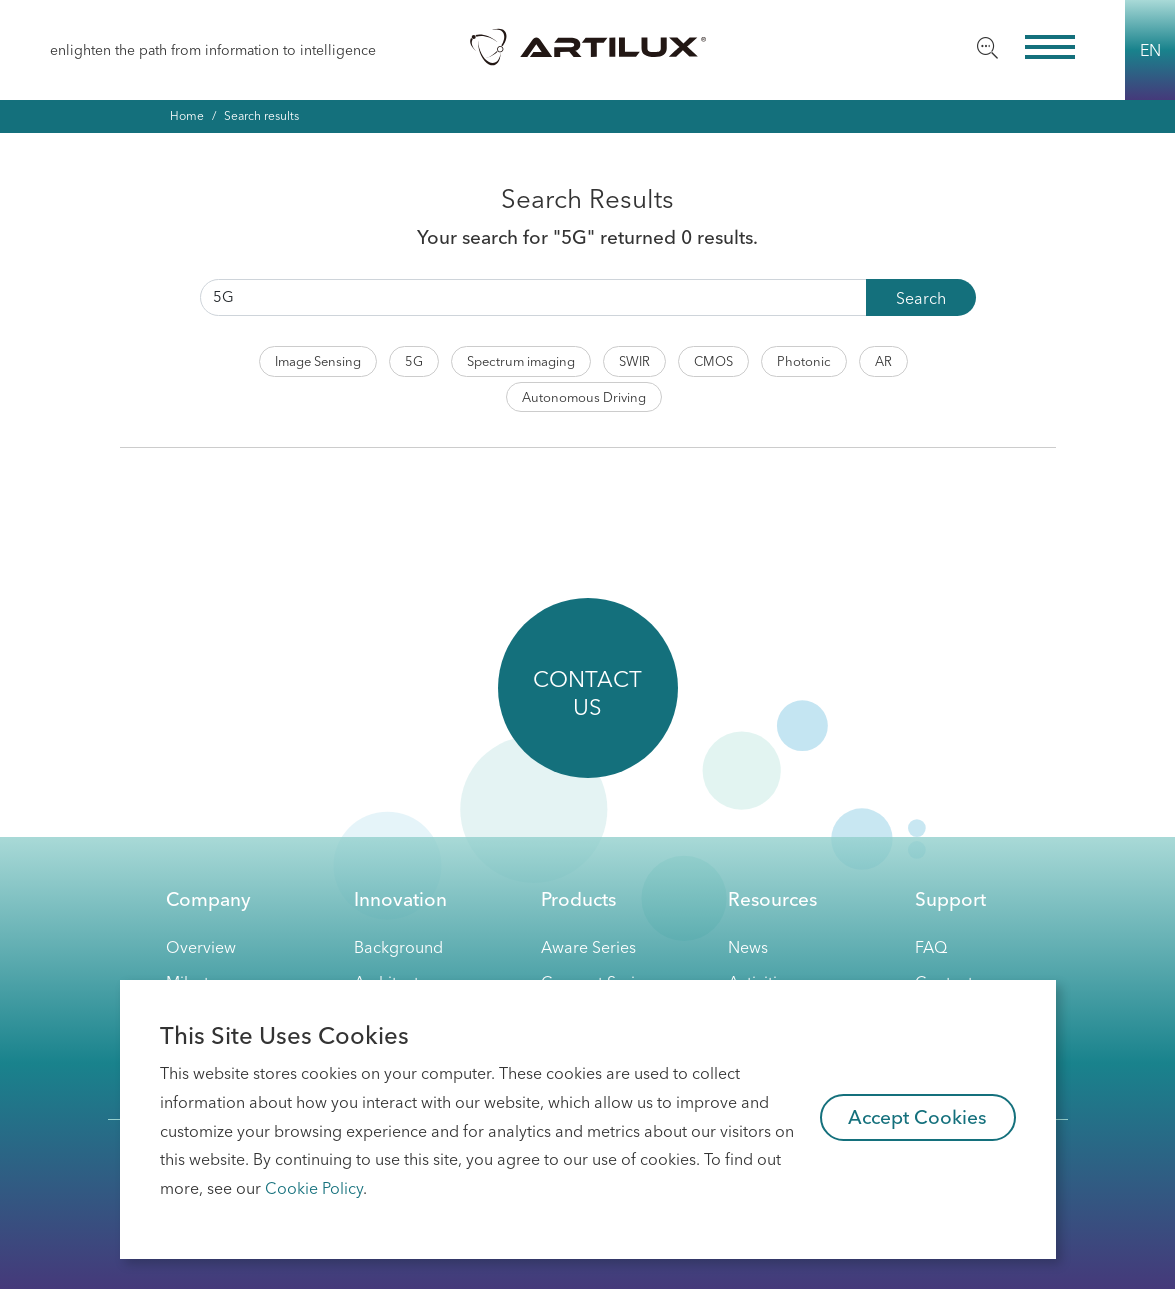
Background (398, 947)
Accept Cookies (917, 1117)
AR (883, 361)
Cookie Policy (314, 1188)
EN (1150, 50)
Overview (201, 947)
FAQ (931, 947)
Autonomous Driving (584, 397)
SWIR (634, 361)
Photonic (804, 361)
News (748, 947)
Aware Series (588, 947)
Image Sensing (318, 361)
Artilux (588, 46)
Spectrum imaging (521, 361)
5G (414, 361)
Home (187, 115)
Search (921, 298)
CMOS (713, 361)
